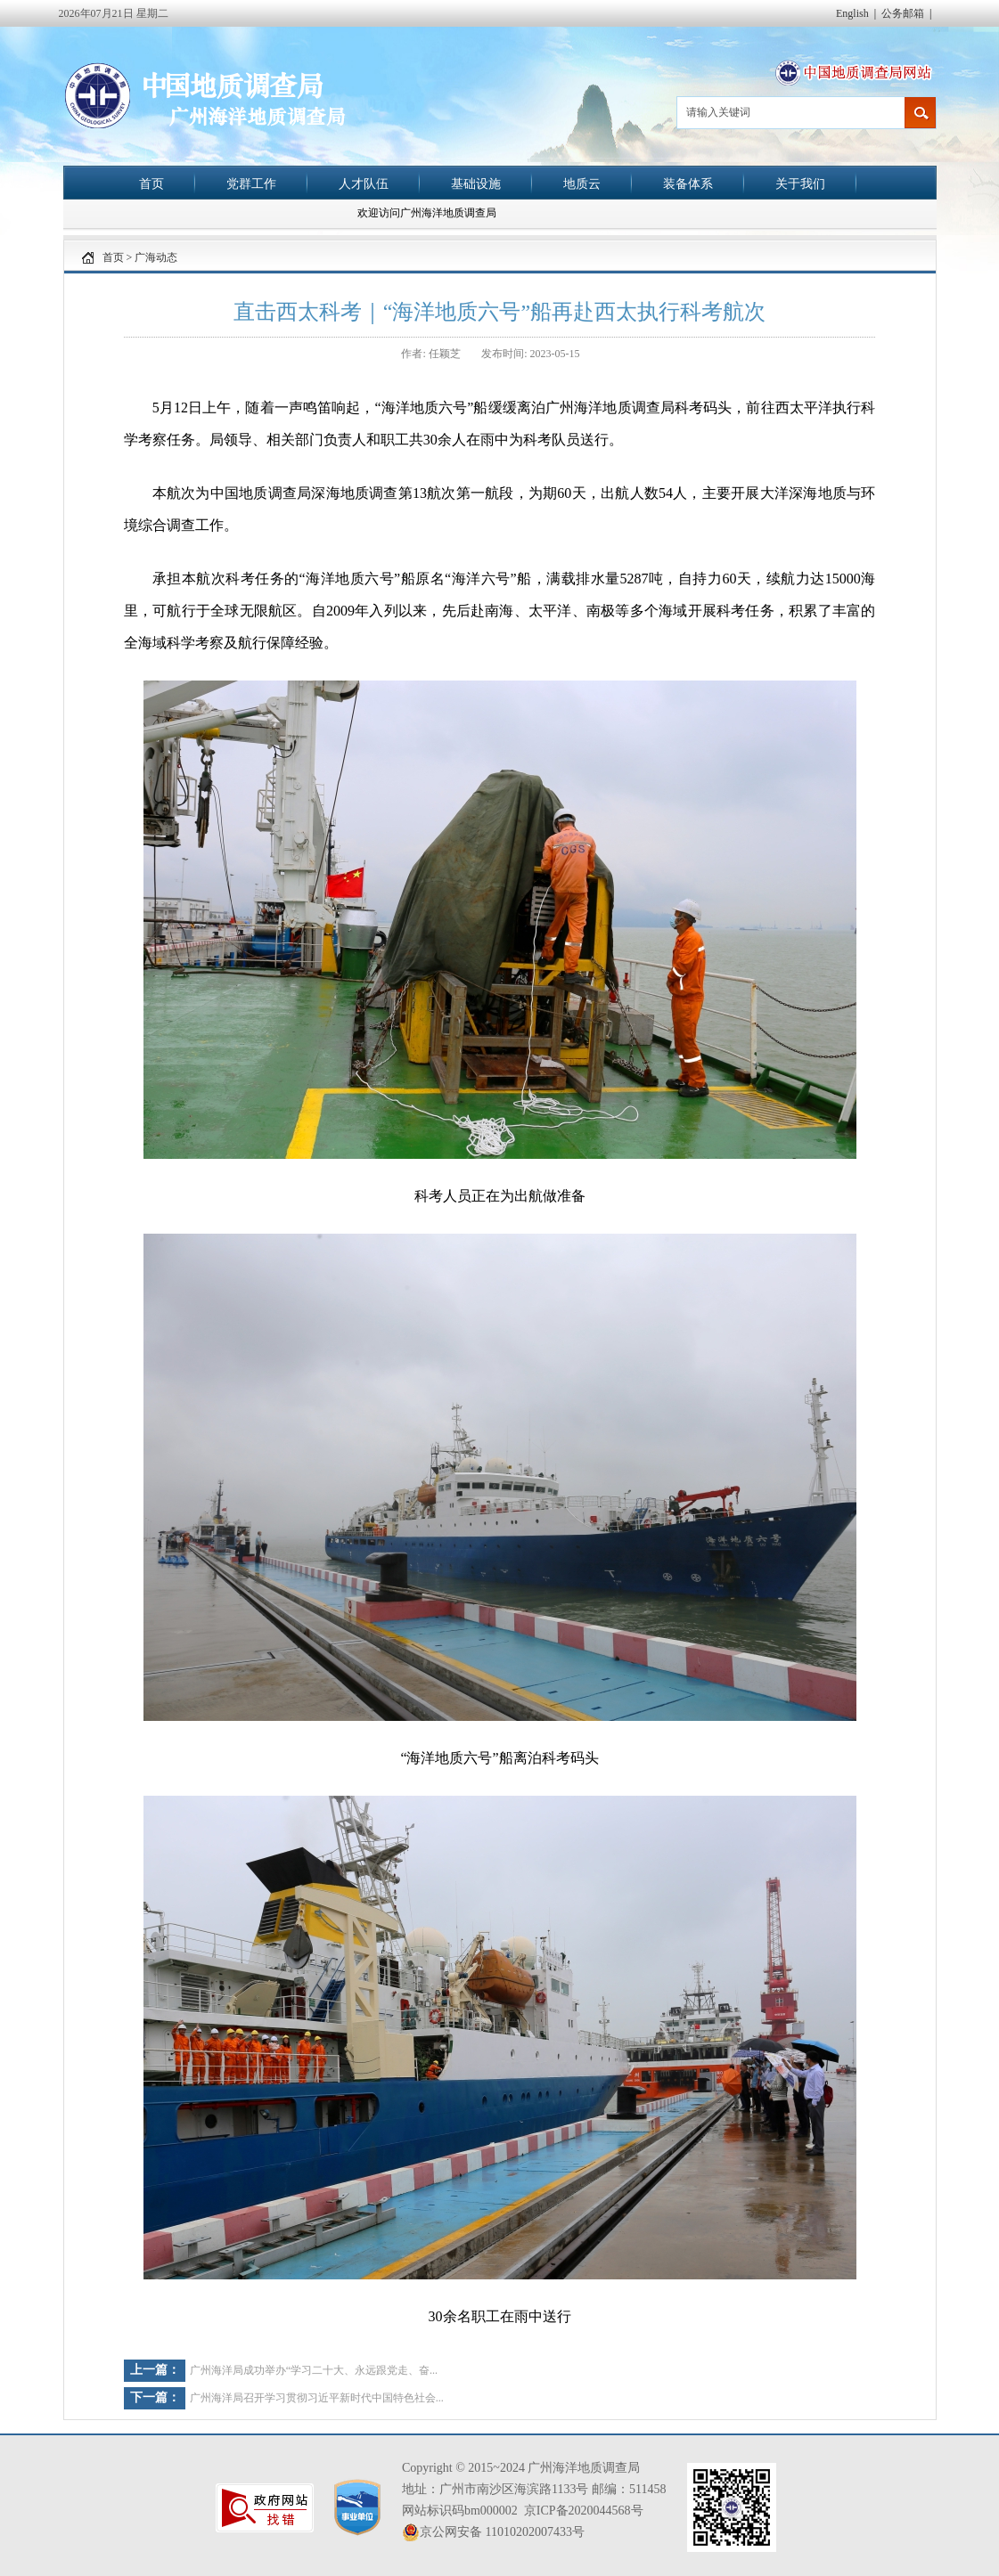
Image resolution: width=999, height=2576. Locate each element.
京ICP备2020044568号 (583, 2510)
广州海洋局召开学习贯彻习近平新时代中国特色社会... (317, 2398)
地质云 (582, 183)
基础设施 (476, 183)
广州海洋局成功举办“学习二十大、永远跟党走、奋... (314, 2370)
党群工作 (251, 183)
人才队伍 (364, 183)
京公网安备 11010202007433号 (493, 2532)
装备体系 (688, 183)
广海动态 (156, 257)
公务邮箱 (902, 13)
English (852, 13)
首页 (151, 183)
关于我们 (800, 183)
